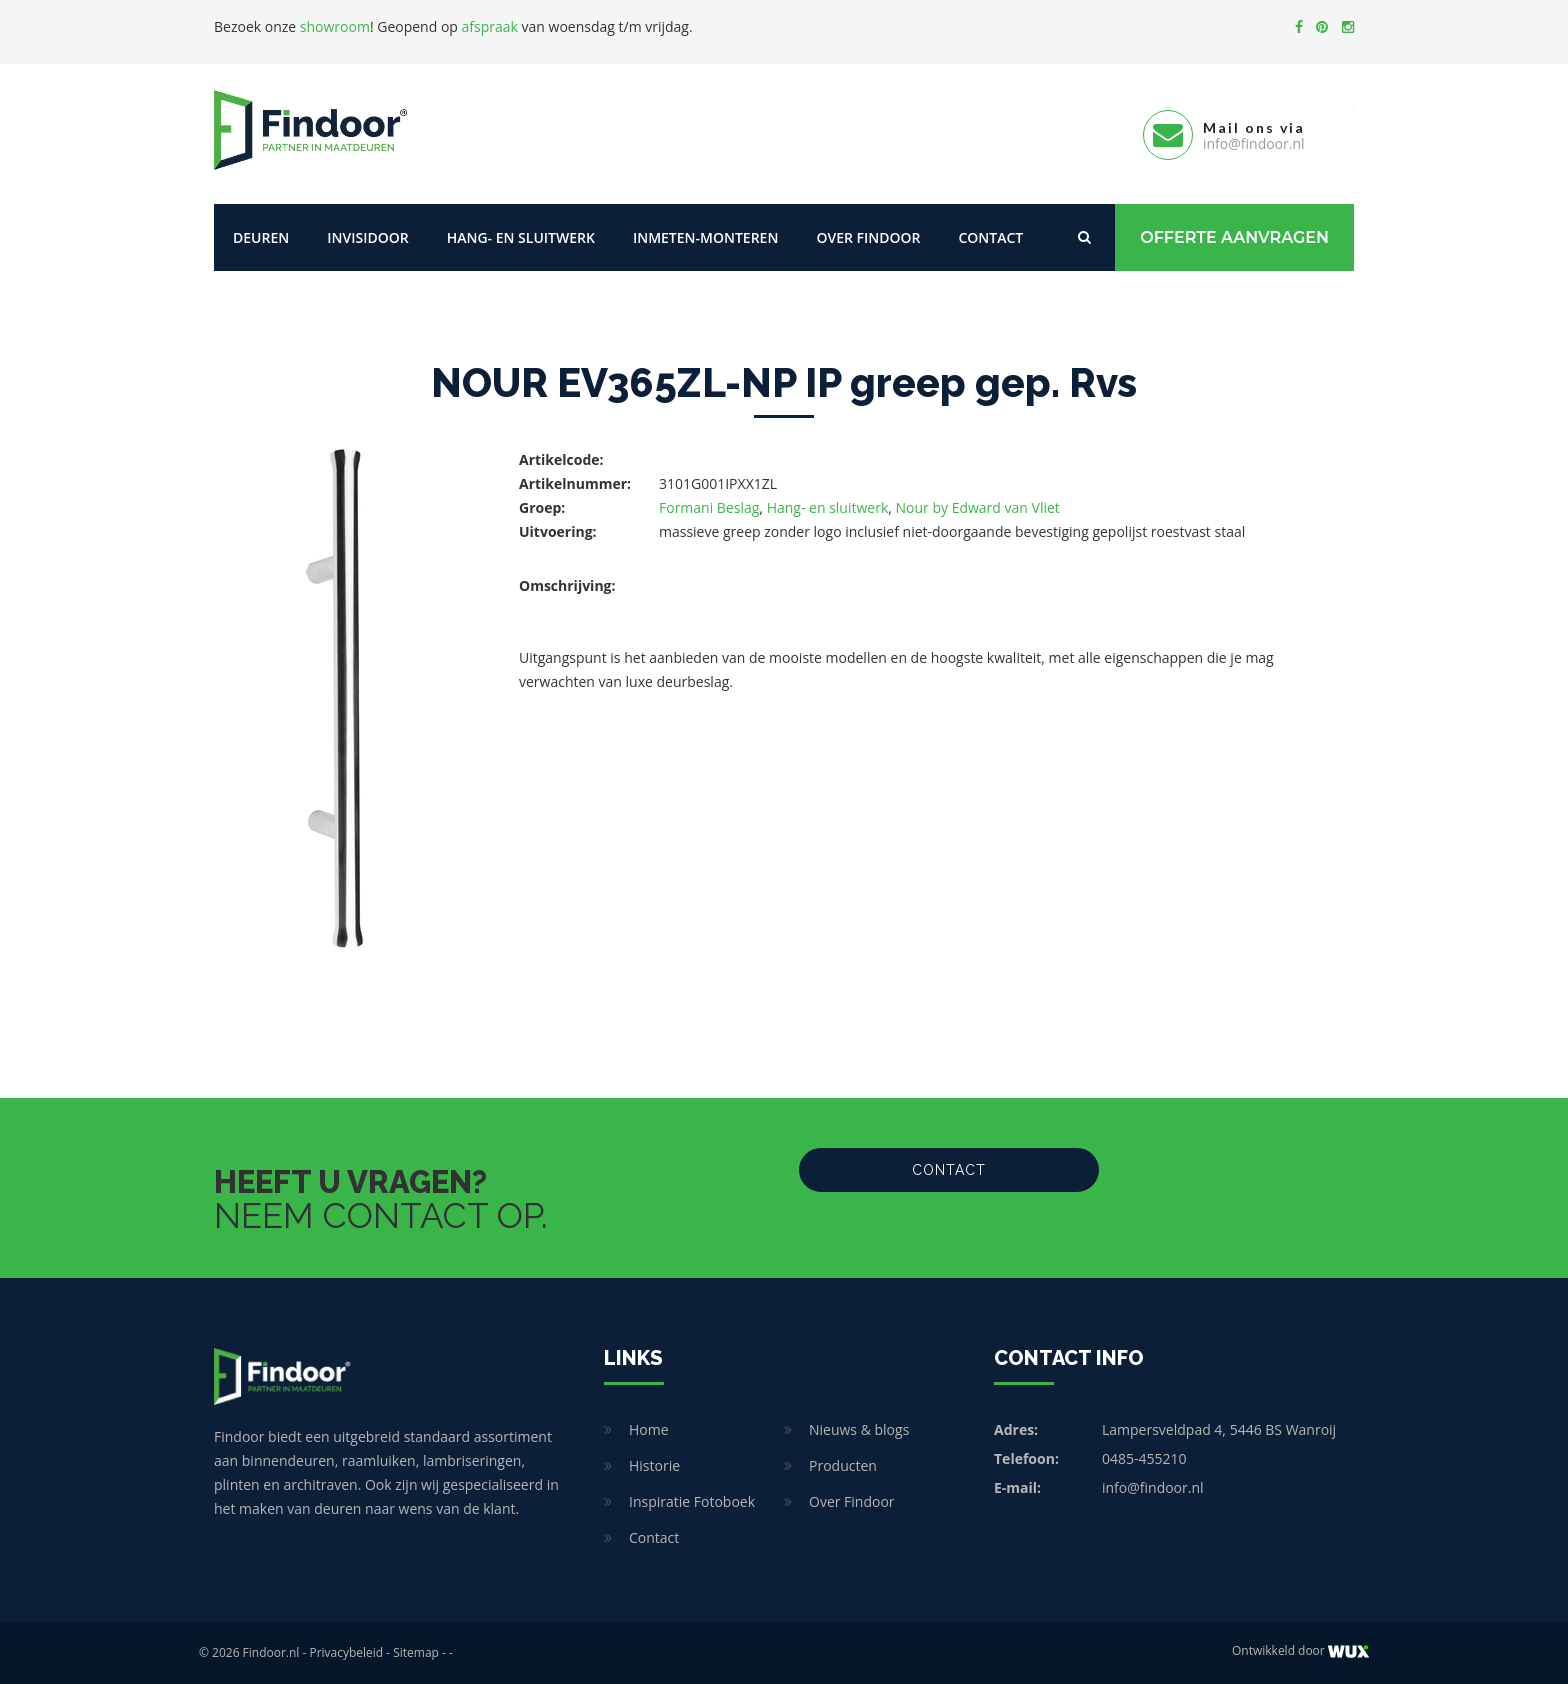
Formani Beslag (709, 507)
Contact (990, 237)
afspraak (490, 26)
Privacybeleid (346, 1652)
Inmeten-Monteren (705, 237)
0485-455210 (1144, 1458)
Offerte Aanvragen (1234, 237)
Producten (843, 1465)
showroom (335, 26)
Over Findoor (868, 237)
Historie (654, 1465)
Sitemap (416, 1652)
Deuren (261, 237)
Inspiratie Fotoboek (692, 1501)
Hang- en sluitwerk (521, 237)
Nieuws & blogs (859, 1429)
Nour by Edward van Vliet (978, 507)
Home (649, 1429)
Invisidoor (367, 237)
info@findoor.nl (1153, 1487)
